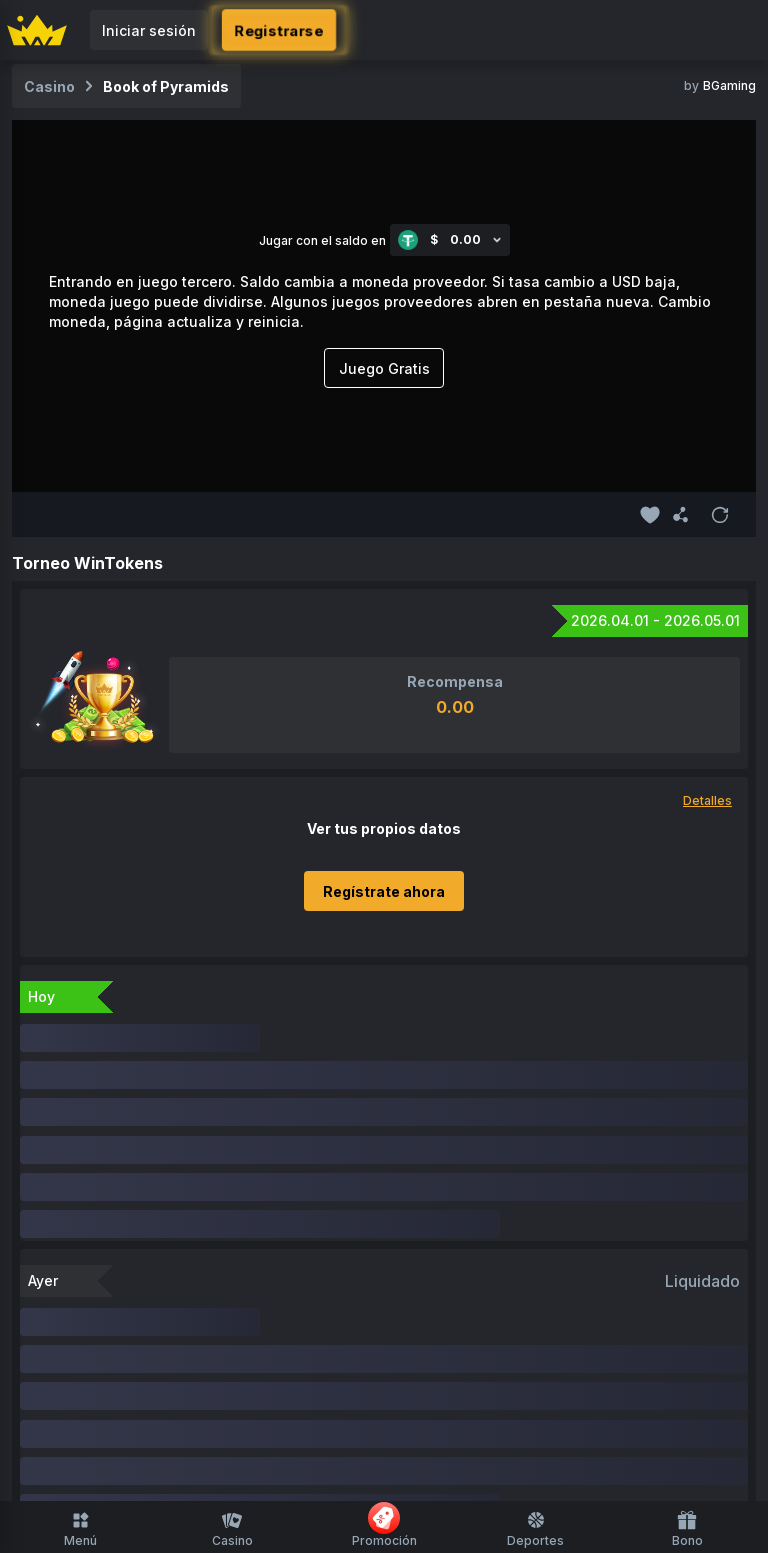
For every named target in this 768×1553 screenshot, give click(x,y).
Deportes (535, 1529)
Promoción (384, 1525)
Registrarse (279, 30)
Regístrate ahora (384, 891)
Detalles (707, 800)
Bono (687, 1529)
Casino (232, 1529)
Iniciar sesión (149, 30)
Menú (80, 1529)
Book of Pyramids (166, 86)
